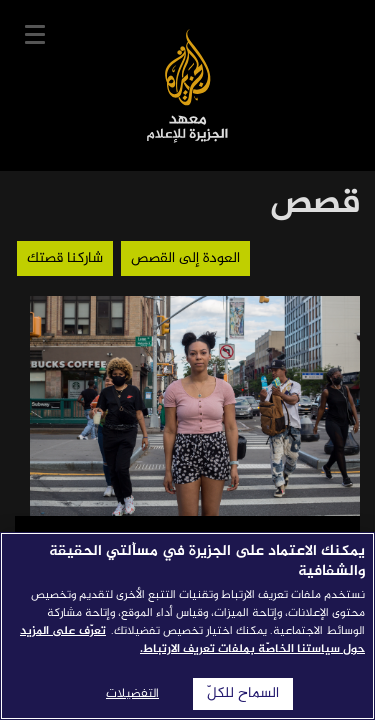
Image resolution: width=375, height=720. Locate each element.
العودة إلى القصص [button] (185, 258)
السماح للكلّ (243, 694)
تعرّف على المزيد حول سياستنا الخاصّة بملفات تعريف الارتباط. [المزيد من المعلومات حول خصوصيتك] (192, 640)
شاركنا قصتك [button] (65, 258)
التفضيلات (132, 694)
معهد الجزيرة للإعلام (187, 85)
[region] (187, 626)
